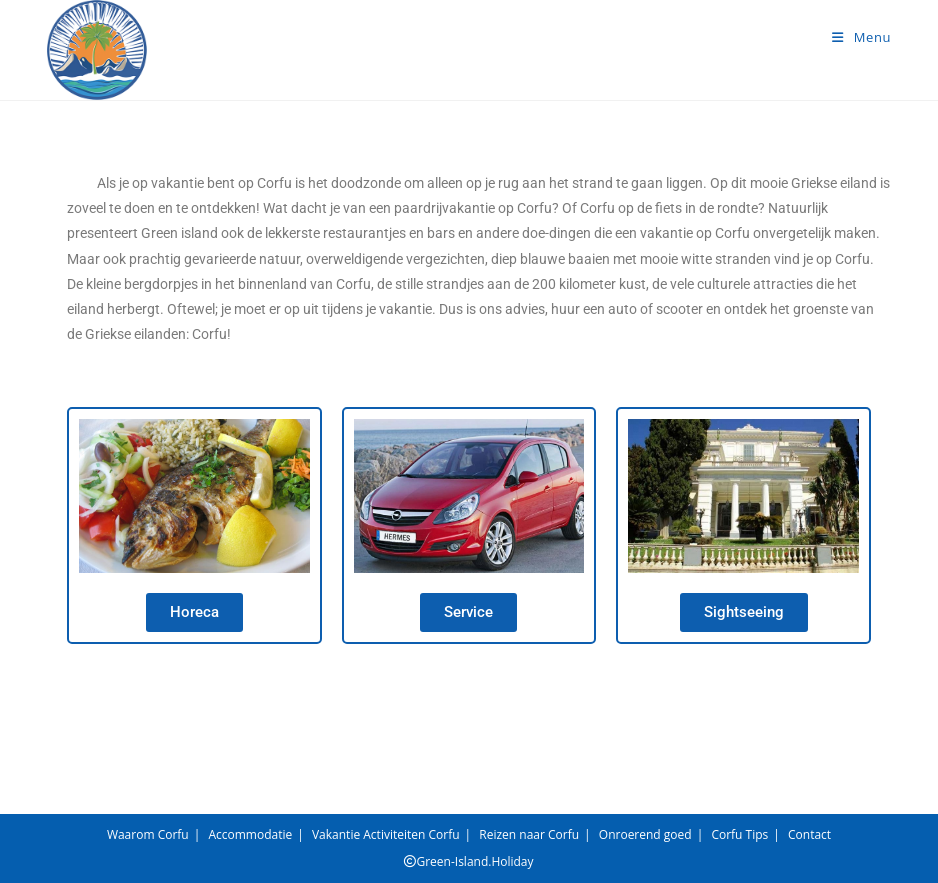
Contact (809, 834)
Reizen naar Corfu (529, 834)
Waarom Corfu (148, 834)
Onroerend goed (645, 834)
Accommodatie (250, 834)
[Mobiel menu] (861, 37)
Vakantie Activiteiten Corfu (386, 834)
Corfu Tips (739, 834)
